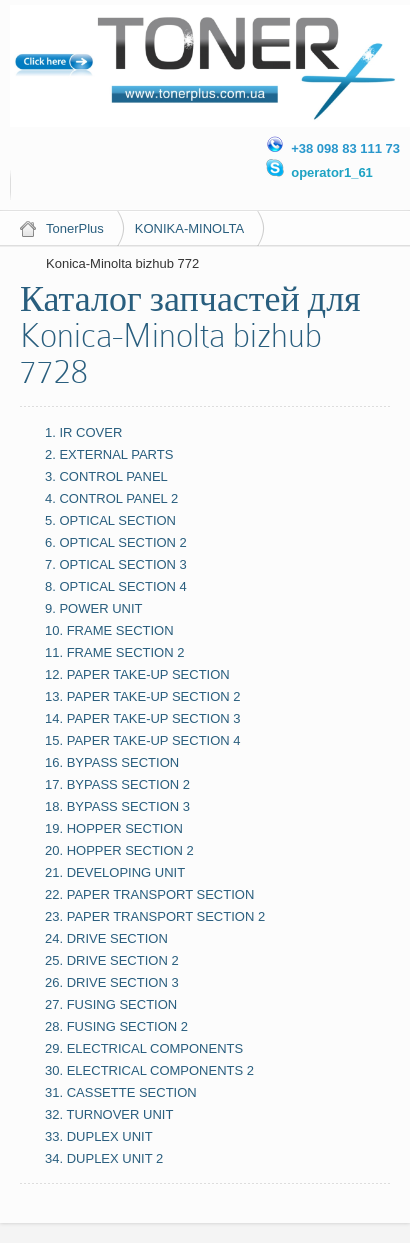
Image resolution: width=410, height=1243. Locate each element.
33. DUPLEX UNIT (99, 1136)
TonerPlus (75, 228)
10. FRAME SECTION (109, 630)
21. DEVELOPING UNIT (115, 872)
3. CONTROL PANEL (106, 476)
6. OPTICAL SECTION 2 (116, 542)
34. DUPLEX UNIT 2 (104, 1158)
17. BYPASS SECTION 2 (117, 784)
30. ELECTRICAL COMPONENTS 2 (149, 1070)
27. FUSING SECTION (111, 1004)
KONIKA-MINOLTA (189, 228)
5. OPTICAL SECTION (110, 520)
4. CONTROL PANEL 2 (111, 498)
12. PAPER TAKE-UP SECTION (137, 674)
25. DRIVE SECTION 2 (112, 960)
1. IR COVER (83, 432)
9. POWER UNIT (94, 608)
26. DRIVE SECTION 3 (112, 982)
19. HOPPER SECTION (114, 828)
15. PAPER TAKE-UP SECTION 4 (143, 740)
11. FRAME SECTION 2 (114, 652)
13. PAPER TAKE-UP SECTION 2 (143, 696)
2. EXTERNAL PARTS (109, 454)
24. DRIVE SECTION (106, 938)
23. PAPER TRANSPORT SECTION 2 (155, 916)
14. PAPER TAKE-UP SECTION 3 (143, 718)
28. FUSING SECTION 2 (116, 1026)
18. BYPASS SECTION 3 (117, 806)
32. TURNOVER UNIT (109, 1114)
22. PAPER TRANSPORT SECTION (149, 894)
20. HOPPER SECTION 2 (119, 850)
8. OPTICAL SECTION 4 (116, 586)
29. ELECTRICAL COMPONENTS (144, 1048)
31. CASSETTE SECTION (121, 1092)
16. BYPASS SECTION (112, 762)
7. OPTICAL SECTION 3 (116, 564)
